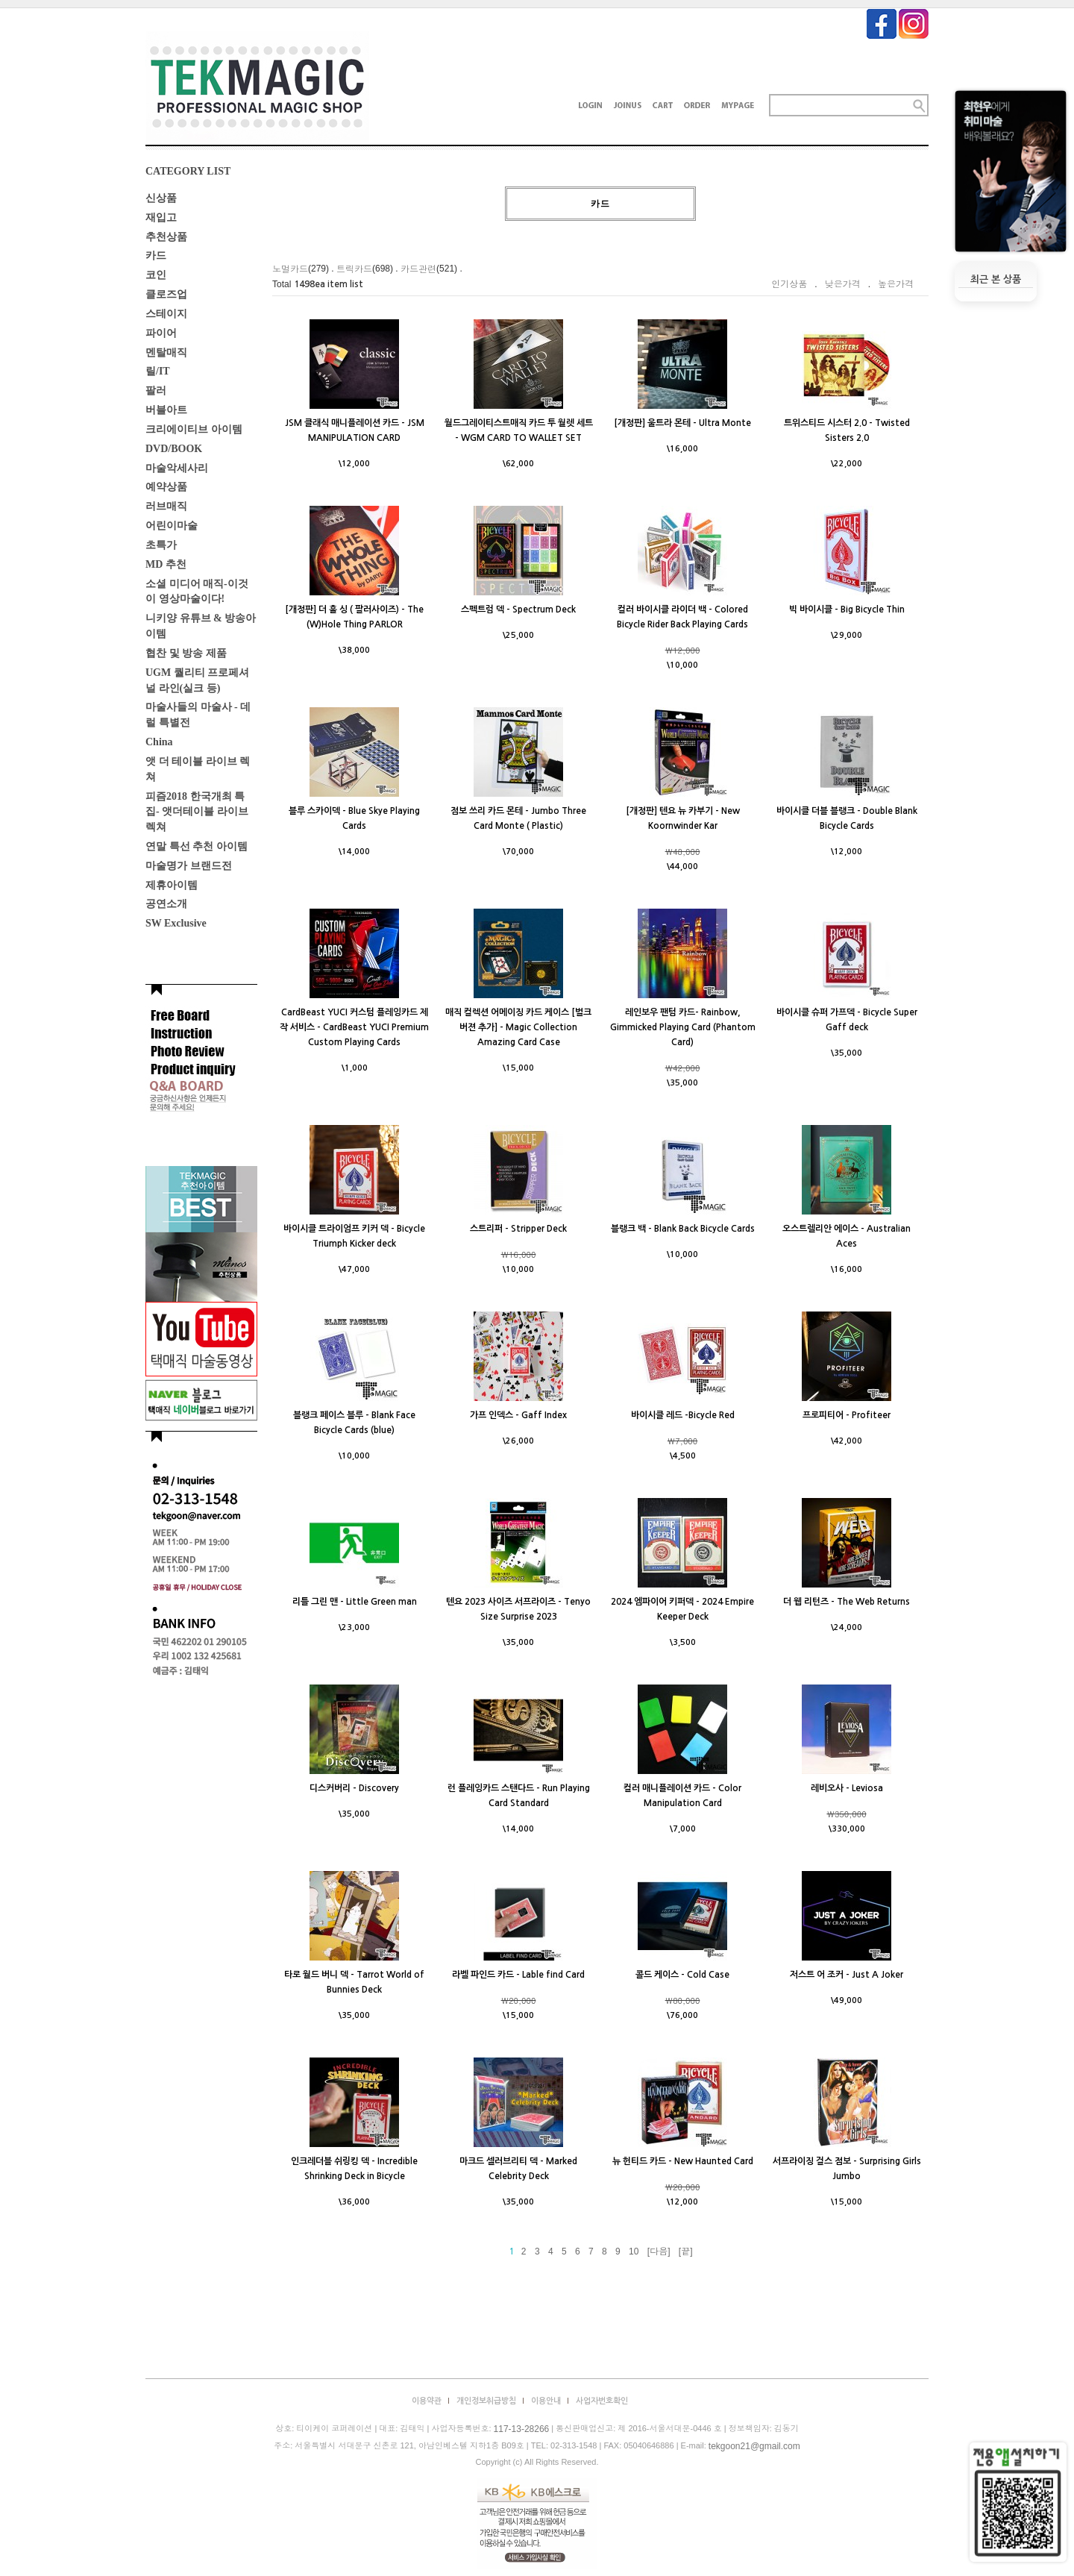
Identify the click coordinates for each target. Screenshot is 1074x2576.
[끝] (686, 2251)
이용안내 (546, 2401)
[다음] (659, 2251)
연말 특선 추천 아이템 (196, 846)
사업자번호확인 (602, 2401)
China (159, 742)
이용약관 (427, 2401)
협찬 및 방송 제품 (186, 653)
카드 (155, 255)
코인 (155, 275)
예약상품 (166, 486)
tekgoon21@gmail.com (754, 2446)
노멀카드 (290, 269)
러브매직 (166, 506)
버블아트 (166, 410)
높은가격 (896, 284)
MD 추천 (165, 564)
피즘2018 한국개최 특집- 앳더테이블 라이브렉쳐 (196, 811)
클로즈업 (166, 294)
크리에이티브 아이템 (193, 429)
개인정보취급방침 (486, 2401)
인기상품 (789, 284)
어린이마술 (171, 525)
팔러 (155, 390)
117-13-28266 (522, 2430)
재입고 (161, 217)
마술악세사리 (176, 467)
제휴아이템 (171, 884)
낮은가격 (843, 284)
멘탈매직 (166, 351)
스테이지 (166, 313)
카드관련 (418, 269)
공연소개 (166, 903)
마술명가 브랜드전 (188, 865)
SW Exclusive (176, 923)
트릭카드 (354, 269)
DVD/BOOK (173, 448)
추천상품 (166, 236)
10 (633, 2251)
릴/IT (157, 371)
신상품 (161, 198)
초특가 (161, 545)
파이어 (161, 333)
